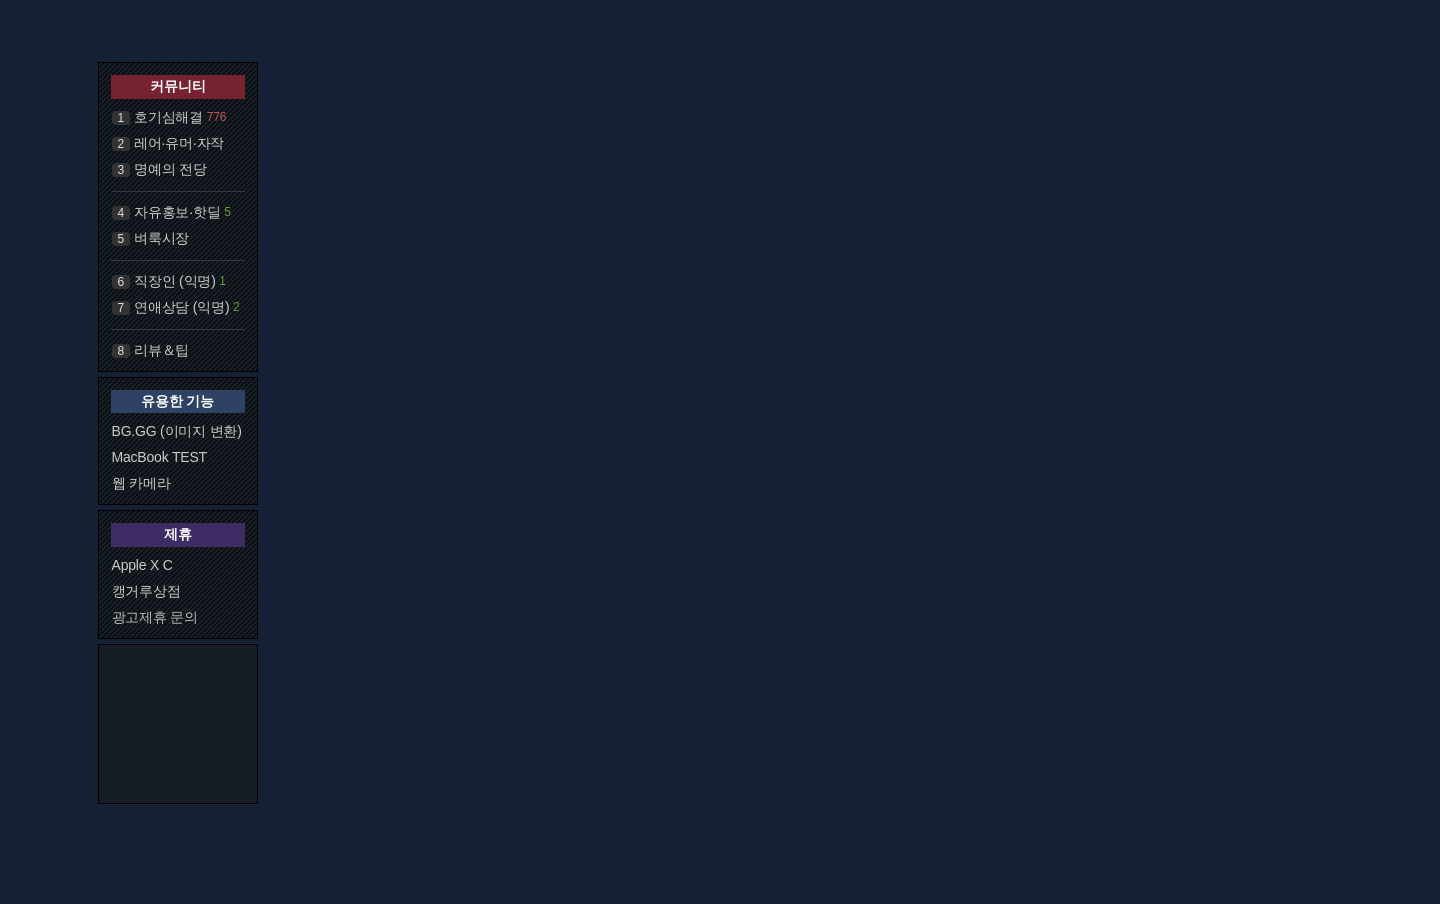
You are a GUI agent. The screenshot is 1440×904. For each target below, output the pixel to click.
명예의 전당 (170, 169)
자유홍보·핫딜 (177, 212)
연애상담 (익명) (181, 307)
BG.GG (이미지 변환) (177, 431)
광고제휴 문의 (155, 617)
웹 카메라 (141, 483)
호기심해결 (168, 117)
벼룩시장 (161, 238)
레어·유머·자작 (179, 143)
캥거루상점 (146, 591)
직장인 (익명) (175, 281)
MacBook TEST (159, 457)
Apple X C (142, 565)
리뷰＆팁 (161, 350)
